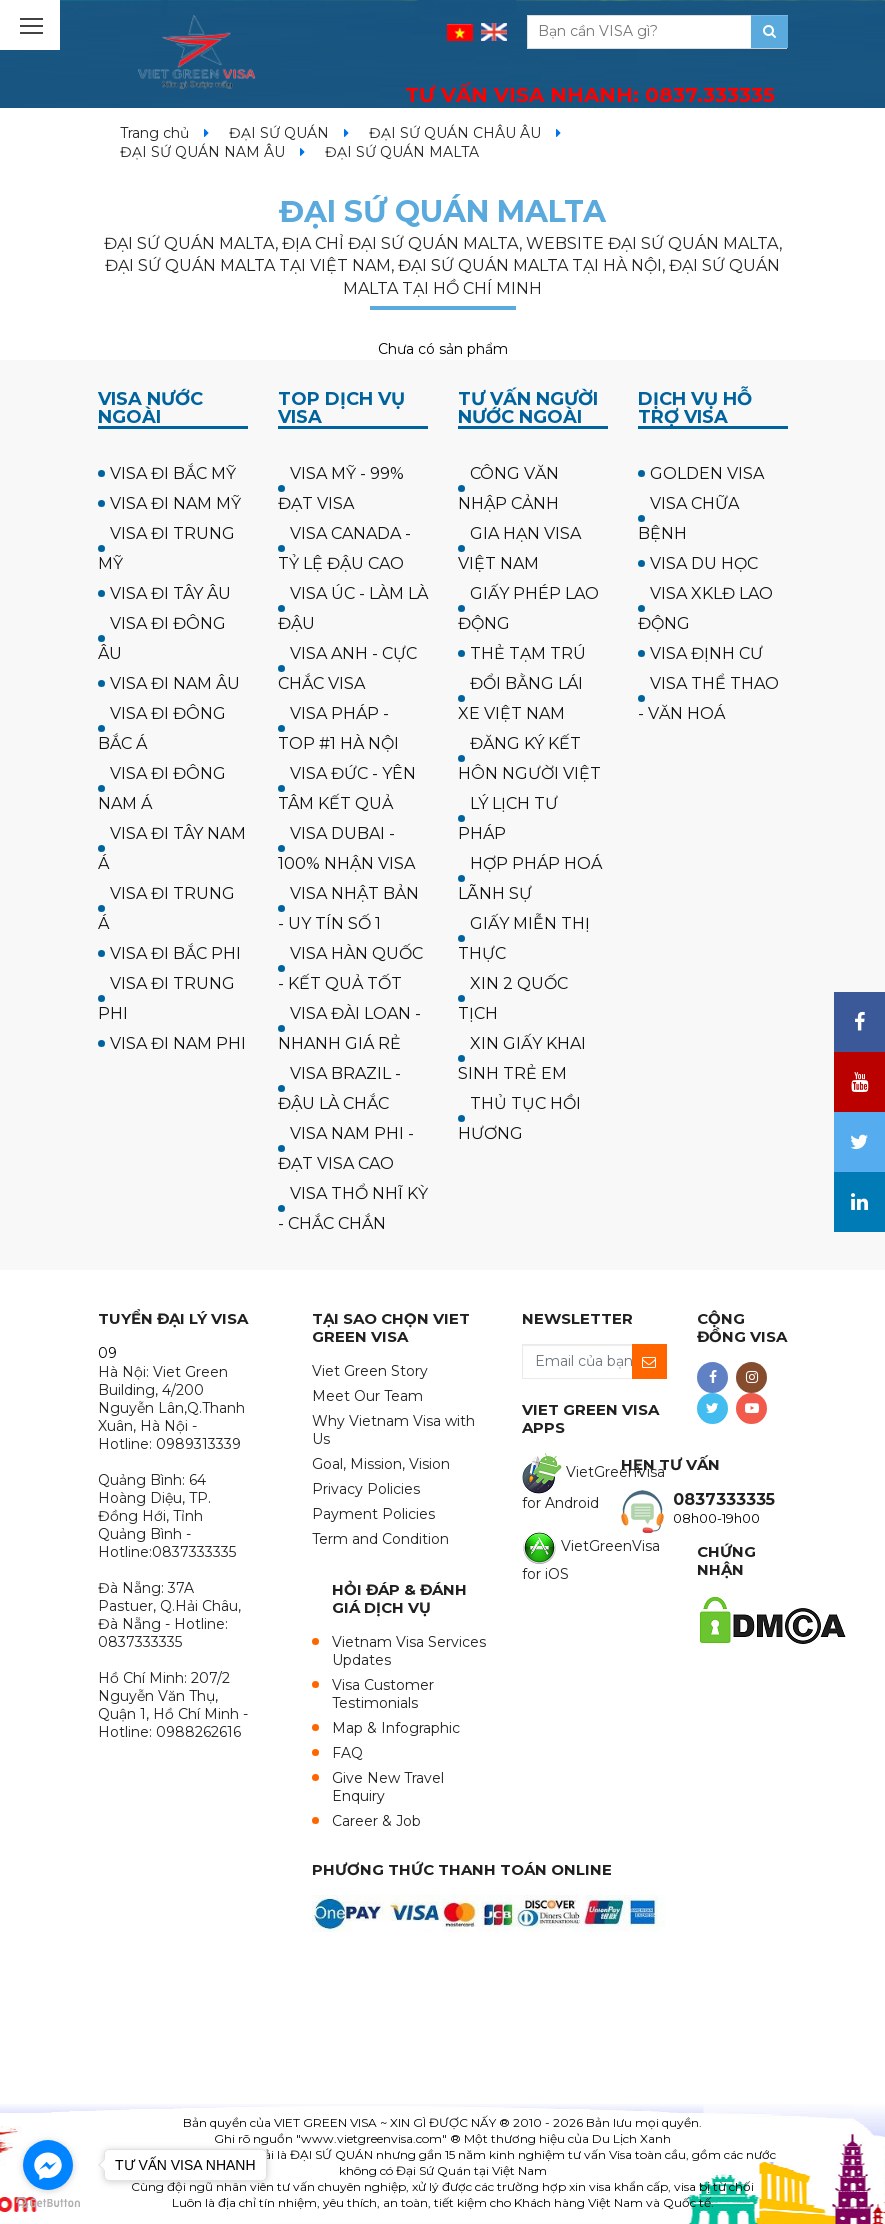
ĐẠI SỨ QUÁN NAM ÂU (202, 152)
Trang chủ (154, 133)
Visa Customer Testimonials (383, 1694)
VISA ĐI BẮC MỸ (173, 473)
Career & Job (376, 1821)
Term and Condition (380, 1539)
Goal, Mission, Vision (381, 1464)
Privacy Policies (366, 1489)
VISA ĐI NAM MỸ (175, 503)
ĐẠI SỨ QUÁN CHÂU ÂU (455, 133)
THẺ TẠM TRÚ (528, 653)
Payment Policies (373, 1514)
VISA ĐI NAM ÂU (175, 683)
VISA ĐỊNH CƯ (706, 653)
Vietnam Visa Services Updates (409, 1651)
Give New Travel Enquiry (388, 1787)
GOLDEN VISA (707, 473)
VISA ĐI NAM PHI (178, 1043)
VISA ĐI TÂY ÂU (170, 593)
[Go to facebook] (48, 2165)
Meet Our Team (367, 1396)
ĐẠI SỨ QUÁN (279, 133)
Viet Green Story (370, 1371)
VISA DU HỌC (704, 563)
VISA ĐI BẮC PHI (175, 953)
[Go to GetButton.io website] (48, 2203)
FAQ (347, 1753)
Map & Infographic (396, 1728)
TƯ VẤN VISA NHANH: (590, 95)
